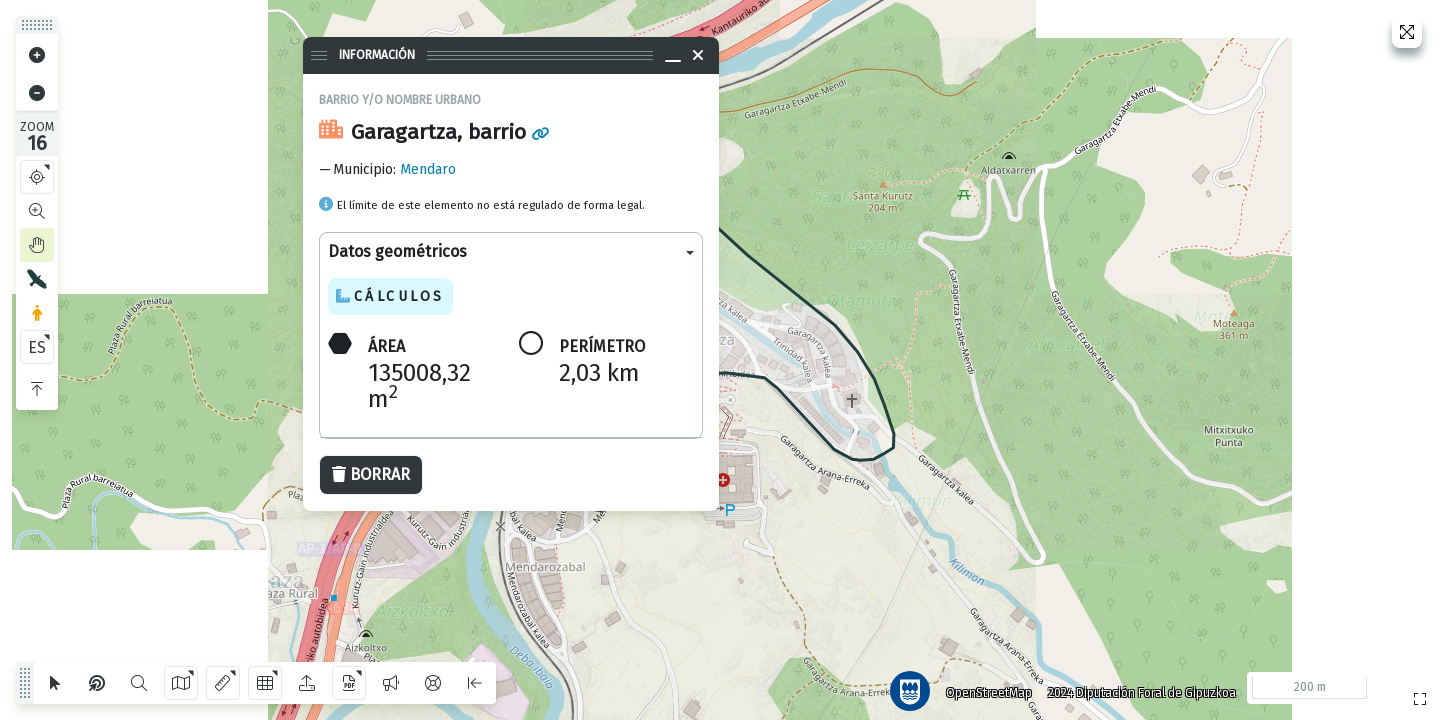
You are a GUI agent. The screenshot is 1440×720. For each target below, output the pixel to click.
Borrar (371, 474)
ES (37, 347)
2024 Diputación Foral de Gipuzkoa (1134, 685)
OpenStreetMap (981, 685)
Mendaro (428, 169)
